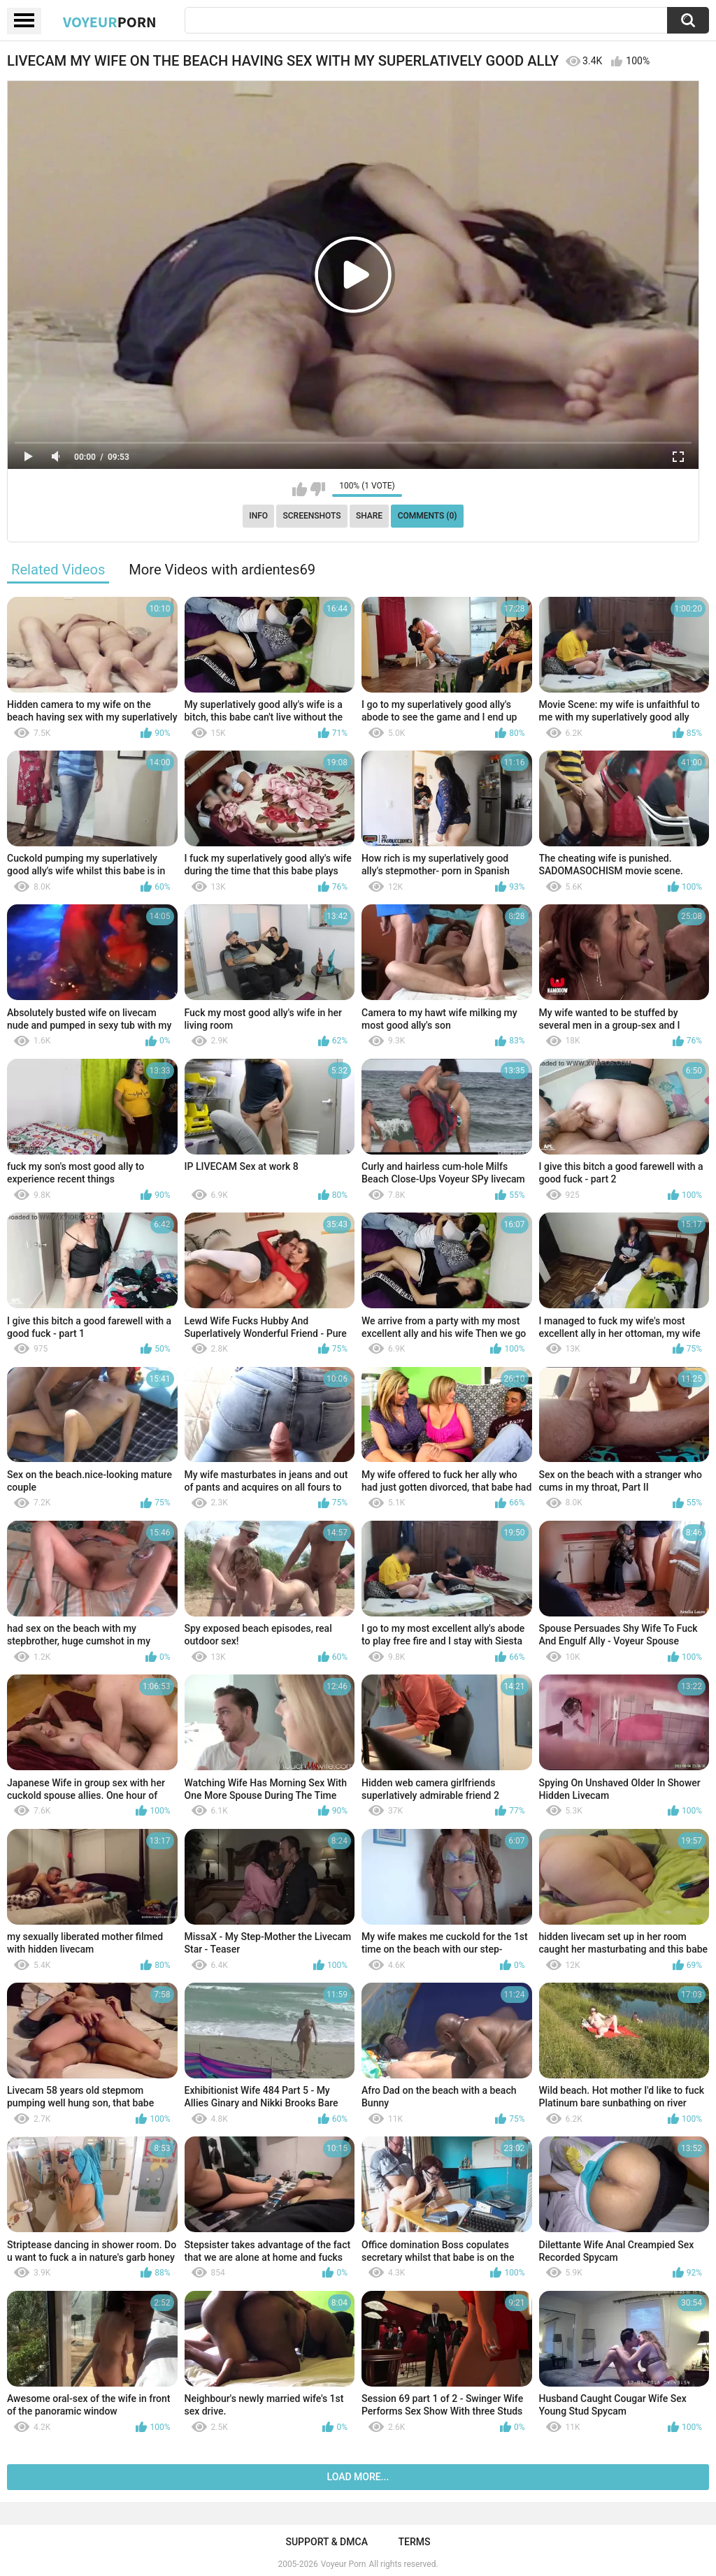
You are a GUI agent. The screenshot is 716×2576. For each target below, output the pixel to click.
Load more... (358, 2476)
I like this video (299, 489)
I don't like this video (317, 489)
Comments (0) (427, 516)
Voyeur (110, 21)
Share (369, 516)
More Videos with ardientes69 (222, 569)
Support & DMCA (326, 2541)
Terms (415, 2541)
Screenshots (312, 516)
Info (258, 516)
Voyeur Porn (343, 2564)
